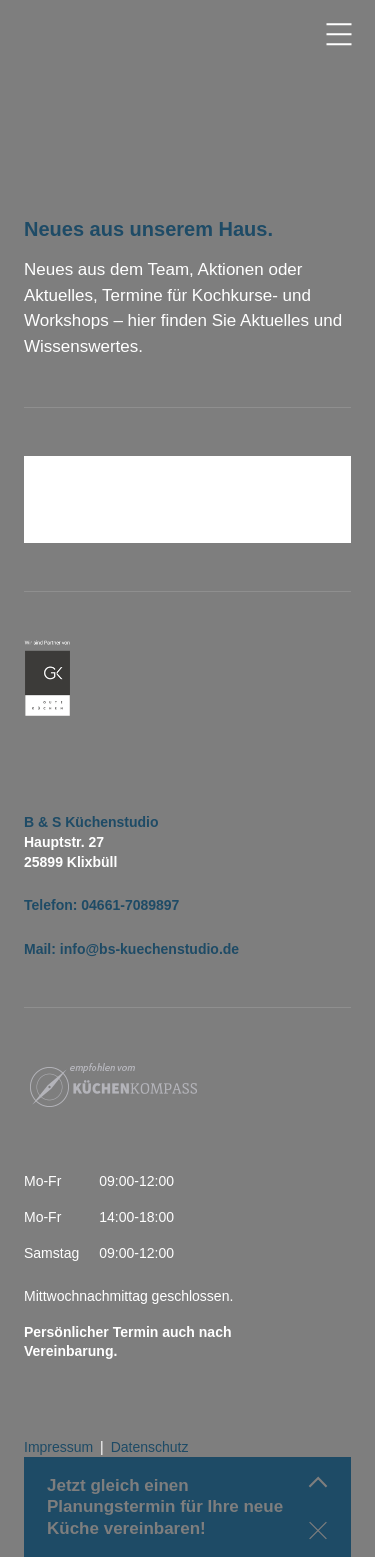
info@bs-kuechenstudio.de (149, 949)
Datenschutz (150, 1447)
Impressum (58, 1447)
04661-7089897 (130, 905)
